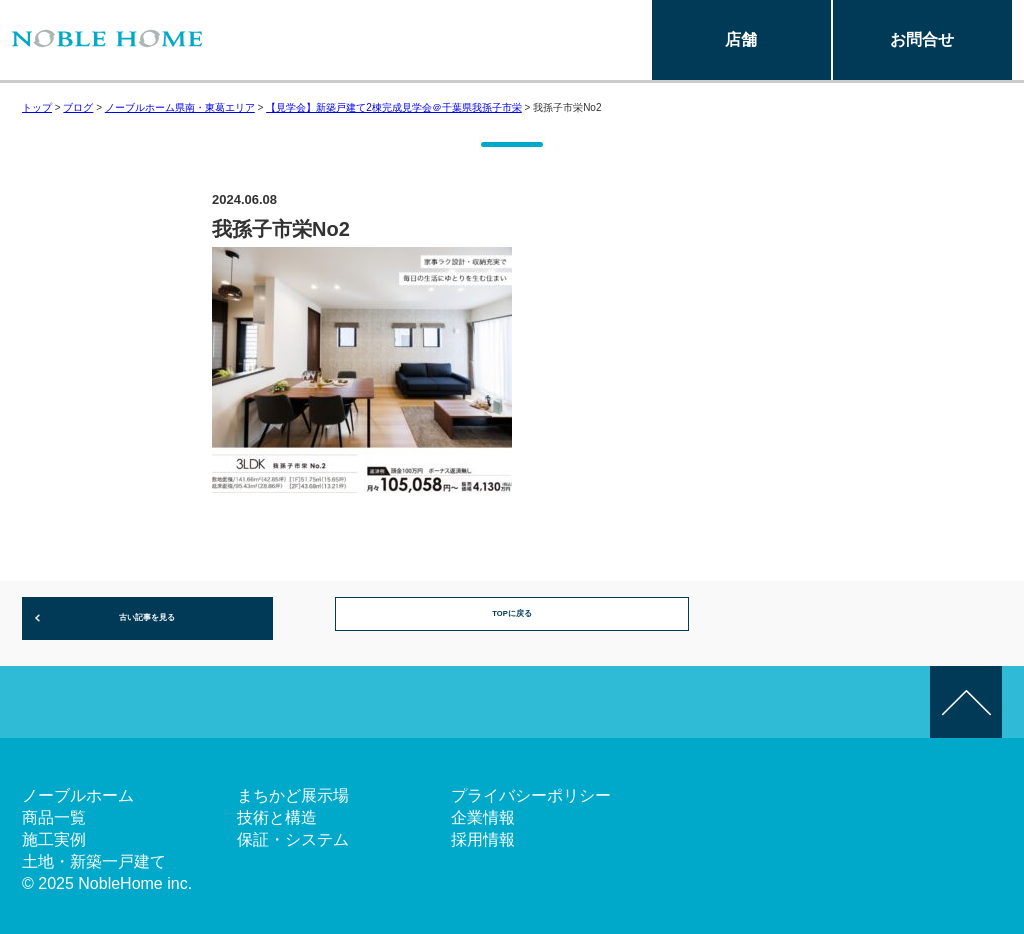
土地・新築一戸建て (94, 853)
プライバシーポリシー (531, 787)
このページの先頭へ (966, 694)
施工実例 (54, 831)
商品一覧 (54, 809)
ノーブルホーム (78, 787)
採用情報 (483, 831)
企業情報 (483, 809)
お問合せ (922, 39)
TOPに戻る (512, 614)
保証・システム (293, 831)
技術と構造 (277, 809)
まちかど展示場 (293, 787)
